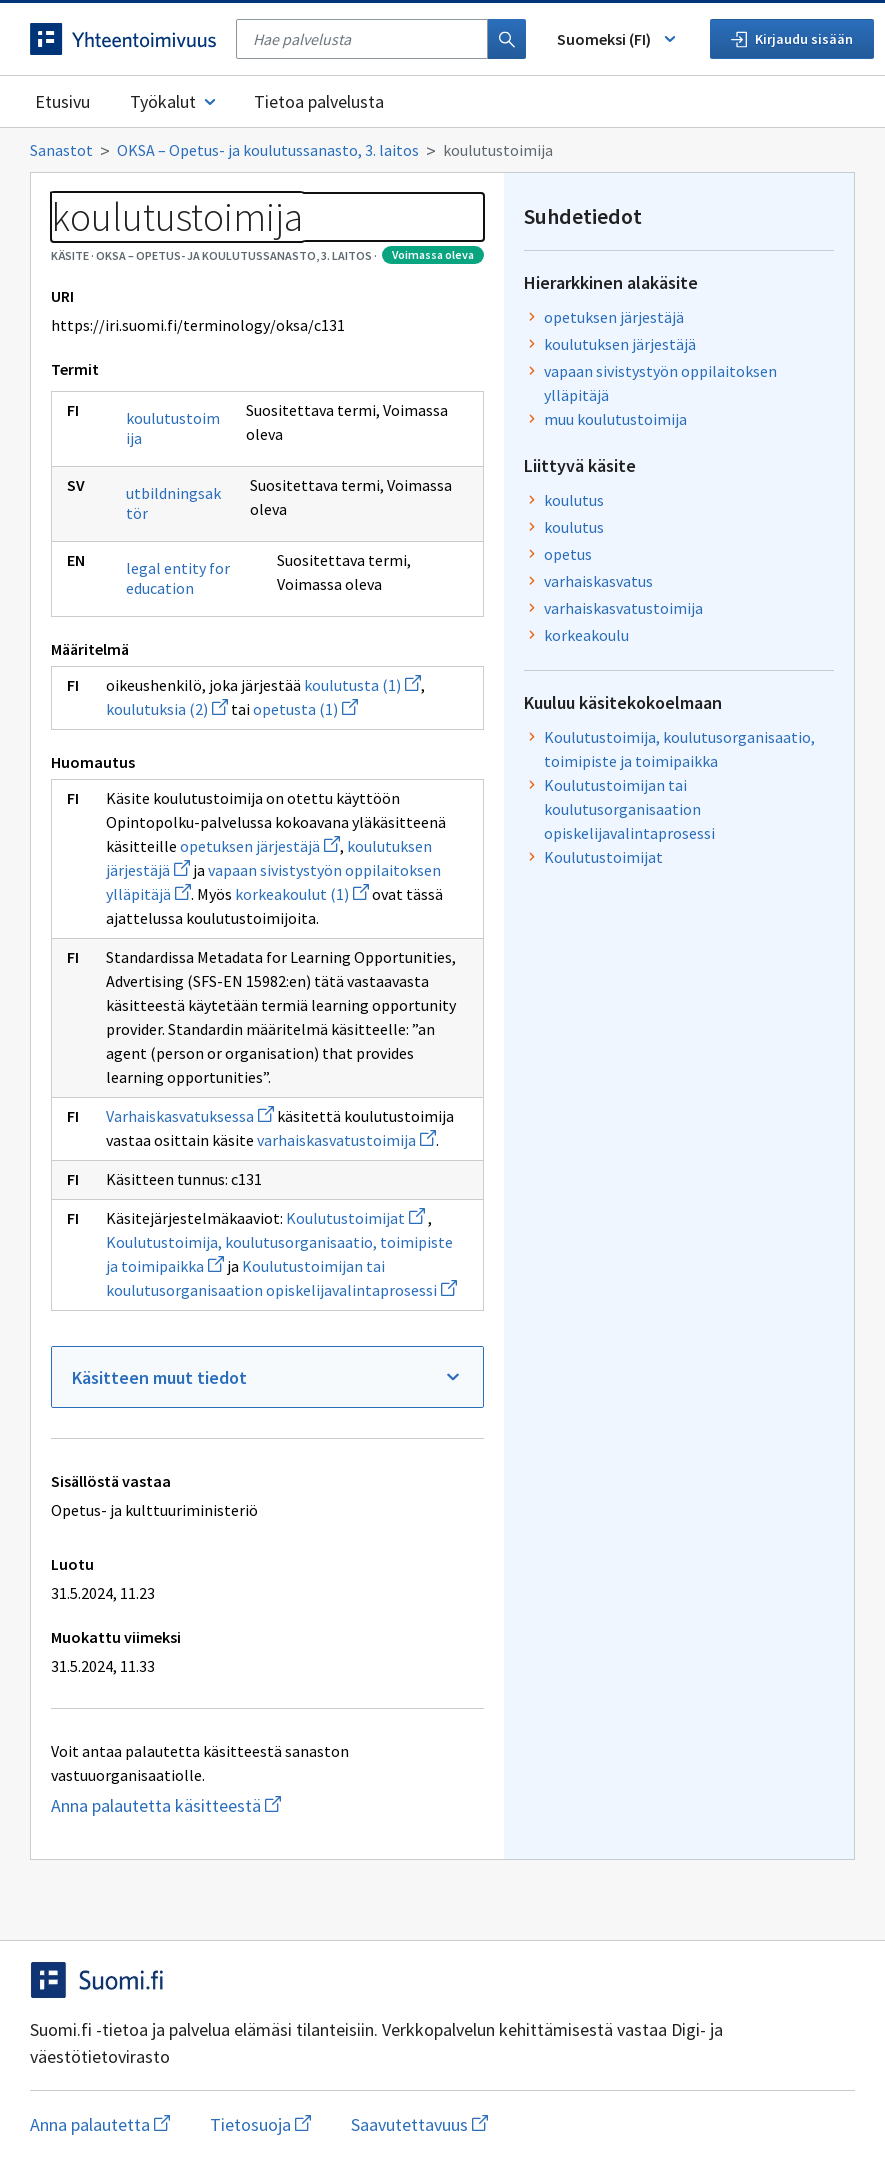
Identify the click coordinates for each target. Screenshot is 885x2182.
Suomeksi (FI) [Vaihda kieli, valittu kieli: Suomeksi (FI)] (618, 39)
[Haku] (507, 39)
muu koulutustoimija (615, 419)
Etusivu (62, 101)
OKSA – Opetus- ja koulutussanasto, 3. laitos (268, 150)
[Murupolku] (442, 150)
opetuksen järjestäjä (260, 846)
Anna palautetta (100, 2124)
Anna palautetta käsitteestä (235, 1805)
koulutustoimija (173, 428)
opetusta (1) (305, 709)
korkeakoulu (586, 635)
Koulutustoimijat (355, 1218)
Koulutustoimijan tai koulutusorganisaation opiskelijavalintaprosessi (629, 809)
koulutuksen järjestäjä (620, 344)
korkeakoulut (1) (302, 894)
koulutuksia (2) (167, 709)
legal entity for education (178, 578)
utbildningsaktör (173, 503)
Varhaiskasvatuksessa (190, 1116)
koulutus (574, 500)
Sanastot (61, 150)
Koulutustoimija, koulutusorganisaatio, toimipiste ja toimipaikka (679, 749)
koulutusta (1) (362, 685)
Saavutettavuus (419, 2124)
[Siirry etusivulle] (123, 39)
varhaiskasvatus (598, 581)
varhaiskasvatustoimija (346, 1140)
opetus (568, 554)
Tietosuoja (260, 2124)
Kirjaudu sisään (792, 39)
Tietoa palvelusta (319, 101)
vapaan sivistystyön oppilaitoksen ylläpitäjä (660, 383)
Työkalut (174, 101)
